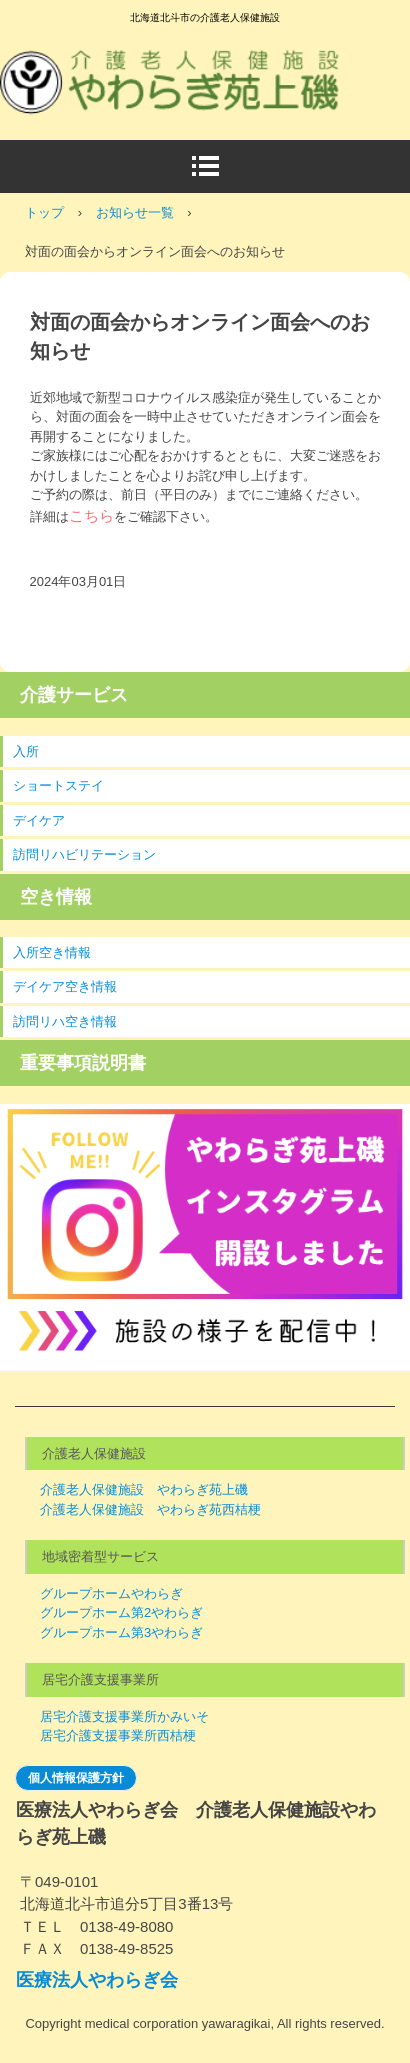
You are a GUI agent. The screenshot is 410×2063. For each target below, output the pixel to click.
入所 (26, 751)
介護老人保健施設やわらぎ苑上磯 (185, 59)
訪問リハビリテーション (84, 854)
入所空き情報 (52, 952)
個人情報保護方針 (76, 1778)
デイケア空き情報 (65, 986)
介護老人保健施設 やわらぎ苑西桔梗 (150, 1509)
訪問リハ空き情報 (65, 1021)
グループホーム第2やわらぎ (121, 1612)
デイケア (39, 820)
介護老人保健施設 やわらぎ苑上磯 (144, 1489)
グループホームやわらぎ (111, 1593)
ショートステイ (58, 785)
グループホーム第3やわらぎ (121, 1632)
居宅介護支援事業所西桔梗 (118, 1735)
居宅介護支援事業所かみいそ (124, 1716)
